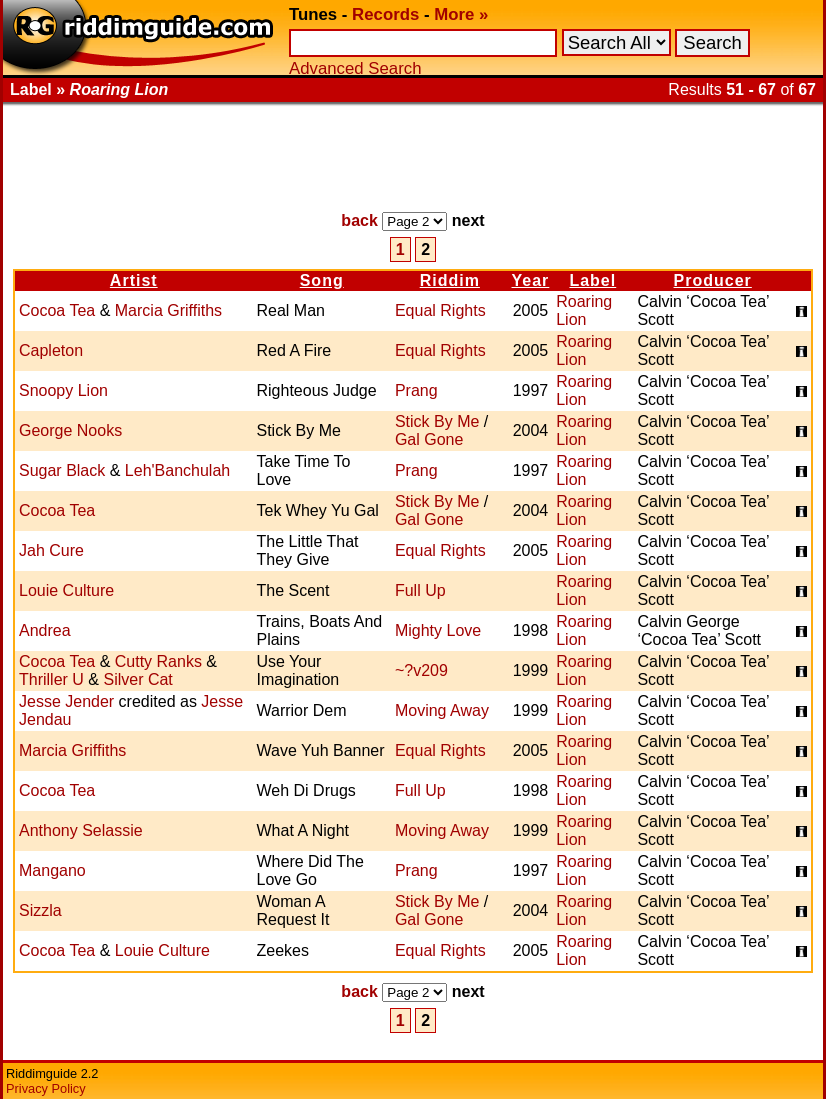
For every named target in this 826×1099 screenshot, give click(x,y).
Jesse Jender (66, 701)
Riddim (450, 280)
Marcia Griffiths (168, 310)
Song (322, 280)
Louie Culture (66, 590)
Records (385, 14)
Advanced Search (355, 68)
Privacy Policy (46, 1088)
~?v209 (421, 670)
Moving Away (442, 710)
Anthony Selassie (81, 830)
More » (461, 14)
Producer (713, 280)
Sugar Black (62, 470)
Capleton (51, 350)
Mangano (52, 870)
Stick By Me (437, 421)
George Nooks (70, 430)
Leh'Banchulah (177, 470)
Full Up (420, 590)
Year (531, 280)
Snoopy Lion (63, 390)
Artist (134, 280)
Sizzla (40, 910)
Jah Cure (51, 550)
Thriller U (51, 679)
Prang (416, 390)
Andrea (45, 630)
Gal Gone (429, 439)
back (359, 220)
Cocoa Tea (57, 310)
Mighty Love (438, 630)
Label (592, 280)
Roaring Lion (584, 310)
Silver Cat (137, 679)
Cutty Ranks (158, 661)
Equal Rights (440, 310)
